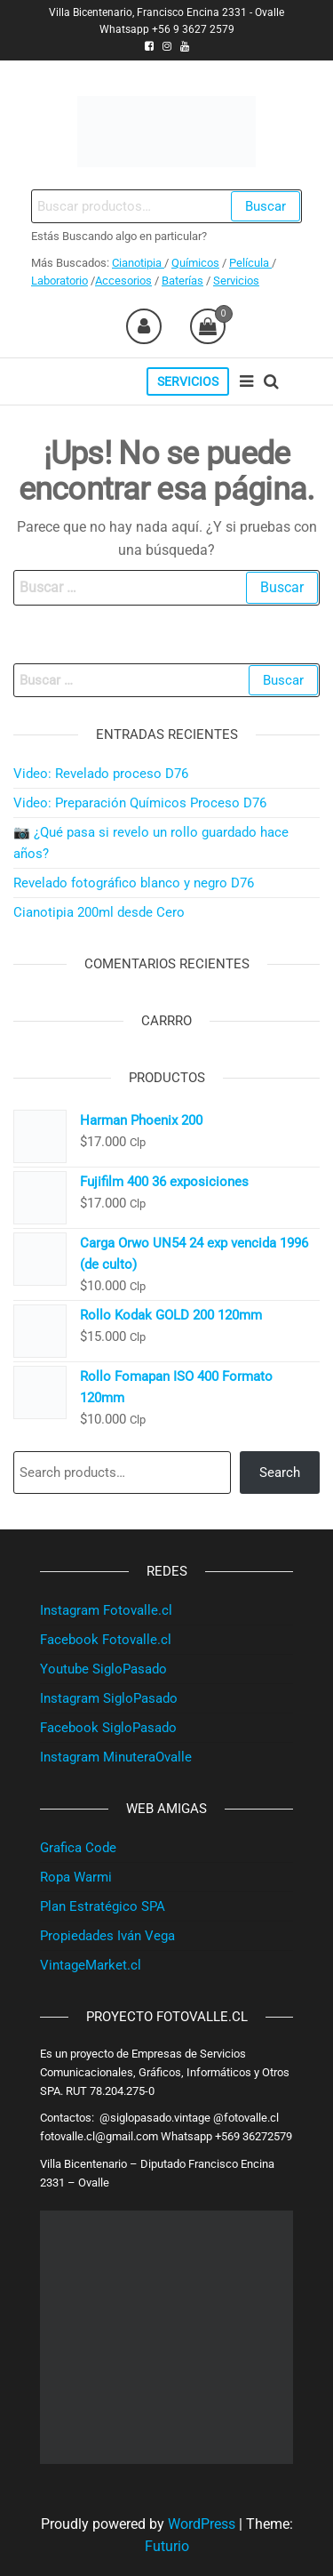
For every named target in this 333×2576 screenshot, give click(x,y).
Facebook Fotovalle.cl (105, 1640)
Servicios (236, 280)
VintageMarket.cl (90, 1965)
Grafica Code (78, 1848)
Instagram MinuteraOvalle (116, 1757)
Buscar (265, 206)
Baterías (182, 280)
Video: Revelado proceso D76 (100, 774)
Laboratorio (59, 280)
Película (250, 262)
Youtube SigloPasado (103, 1669)
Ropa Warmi (76, 1877)
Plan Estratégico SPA (102, 1906)
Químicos (195, 262)
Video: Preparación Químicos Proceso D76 (139, 803)
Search (279, 1473)
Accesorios (123, 280)
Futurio (167, 2546)
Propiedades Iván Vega (107, 1936)
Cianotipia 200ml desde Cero (99, 912)
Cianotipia (138, 262)
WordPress (201, 2524)
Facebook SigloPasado (108, 1728)
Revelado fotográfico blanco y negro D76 (133, 883)
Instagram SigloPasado (109, 1698)
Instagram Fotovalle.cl (106, 1610)
